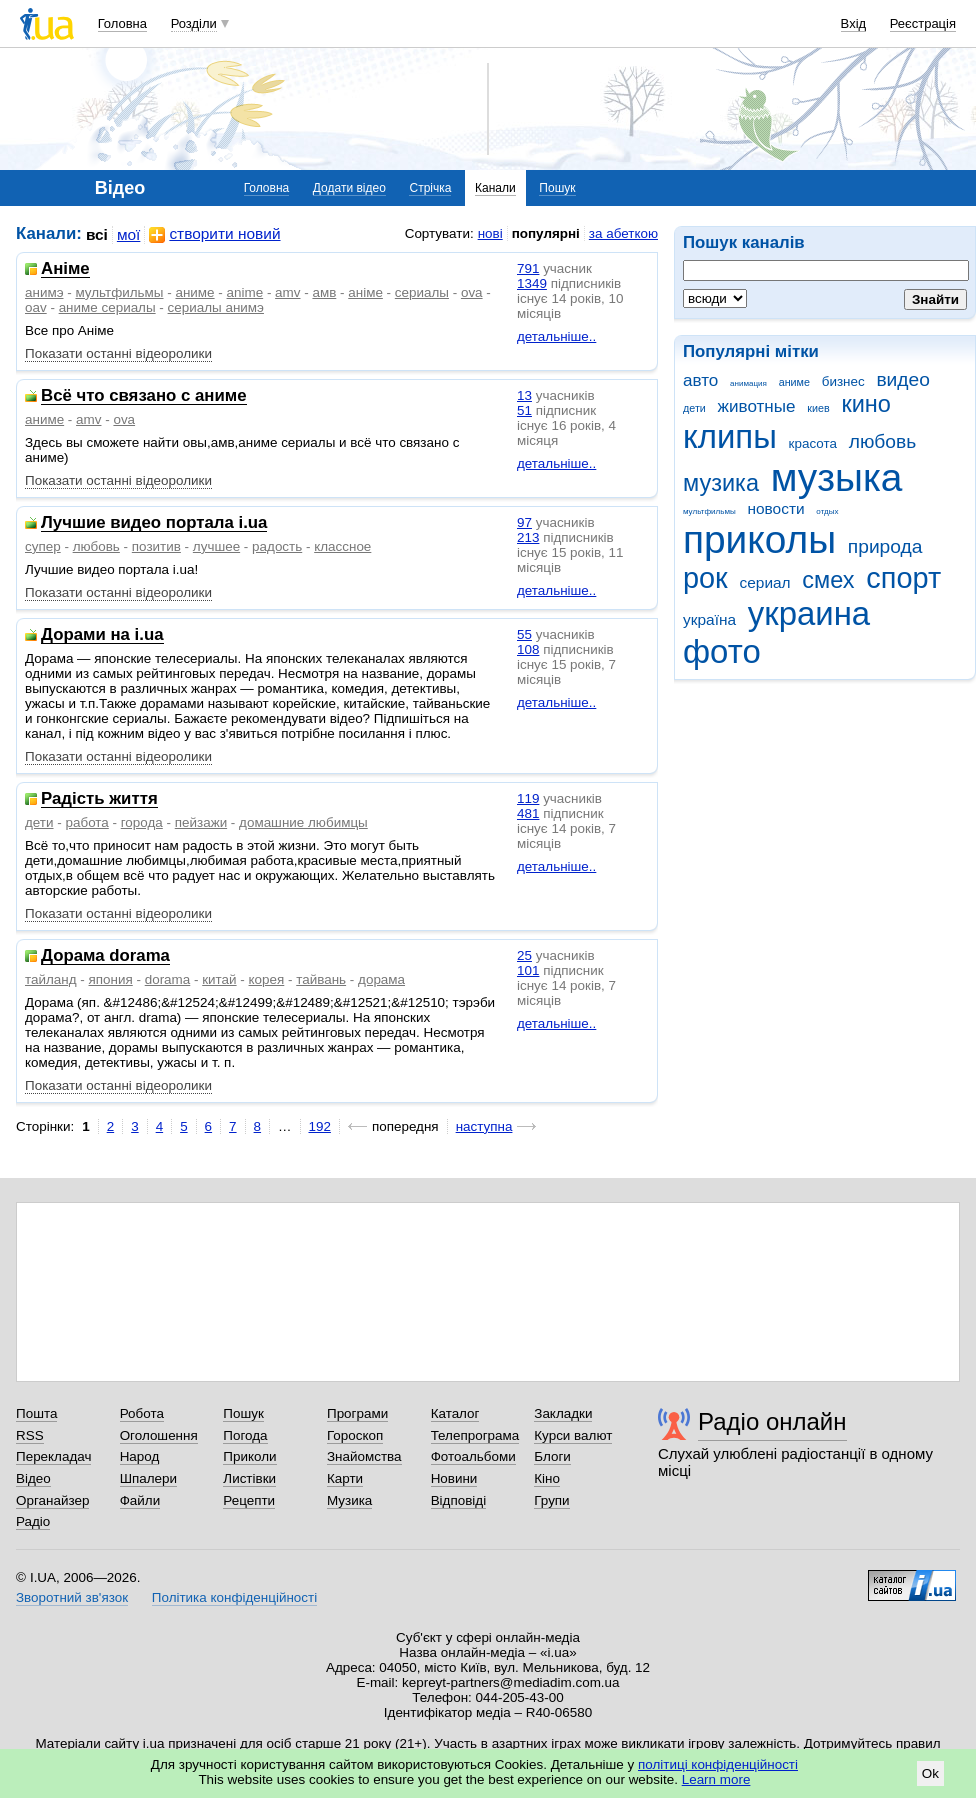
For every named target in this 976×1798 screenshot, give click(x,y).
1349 (532, 283)
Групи (551, 1500)
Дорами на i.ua (102, 635)
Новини (454, 1478)
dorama (168, 979)
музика (721, 483)
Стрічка (430, 188)
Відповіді (459, 1500)
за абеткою (623, 233)
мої (129, 234)
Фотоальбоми (473, 1456)
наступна (484, 1126)
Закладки (563, 1413)
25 (524, 955)
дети (694, 408)
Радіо (33, 1521)
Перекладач (53, 1456)
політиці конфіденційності (718, 1764)
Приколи (249, 1456)
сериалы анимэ (216, 307)
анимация (748, 383)
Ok (930, 1773)
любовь (883, 441)
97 (524, 522)
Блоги (552, 1456)
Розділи (194, 23)
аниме (794, 382)
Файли (140, 1500)
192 (320, 1126)
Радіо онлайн (772, 1421)
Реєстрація (923, 23)
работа (86, 822)
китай (219, 979)
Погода (245, 1435)
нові (490, 233)
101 (528, 970)
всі (97, 234)
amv (287, 292)
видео (903, 379)
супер (43, 546)
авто (700, 380)
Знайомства (364, 1456)
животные (757, 406)
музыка (837, 477)
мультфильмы (709, 511)
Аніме (65, 269)
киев (818, 408)
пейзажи (201, 822)
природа (885, 546)
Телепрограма (475, 1435)
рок (705, 578)
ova (472, 292)
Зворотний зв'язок (72, 1597)
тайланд (51, 979)
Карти (345, 1478)
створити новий (214, 234)
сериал (765, 582)
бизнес (843, 381)
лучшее (216, 546)
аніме (365, 292)
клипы (730, 436)
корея (267, 979)
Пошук (557, 188)
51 (524, 410)
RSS (30, 1435)
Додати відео (349, 188)
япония (111, 979)
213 (528, 537)
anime (245, 292)
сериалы (422, 292)
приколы (759, 539)
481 (528, 813)
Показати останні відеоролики (118, 353)
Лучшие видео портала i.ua (154, 523)
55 (524, 634)
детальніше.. (556, 336)
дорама (381, 979)
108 (528, 649)
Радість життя (99, 799)
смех (828, 580)
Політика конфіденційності (234, 1597)
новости (775, 508)
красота (813, 443)
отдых (827, 511)
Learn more (716, 1779)
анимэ (44, 292)
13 (524, 395)
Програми (357, 1413)
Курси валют (573, 1435)
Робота (142, 1413)
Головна (122, 23)
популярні (546, 233)
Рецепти (249, 1500)
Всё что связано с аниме (144, 396)
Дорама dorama (105, 956)
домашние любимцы (303, 822)
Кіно (547, 1478)
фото (722, 651)
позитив (156, 546)
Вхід (854, 23)
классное (342, 546)
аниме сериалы (107, 307)
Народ (140, 1456)
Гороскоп (355, 1435)
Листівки (249, 1478)
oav (36, 307)
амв (324, 292)
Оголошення (159, 1435)
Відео (33, 1478)
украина (809, 613)
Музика (349, 1500)
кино (866, 404)
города (142, 822)
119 (528, 798)
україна (709, 619)
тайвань (321, 979)
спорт (903, 578)
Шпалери (148, 1478)
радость (277, 546)
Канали (495, 188)
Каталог (455, 1413)
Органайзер (52, 1500)
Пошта (36, 1413)
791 (528, 268)
